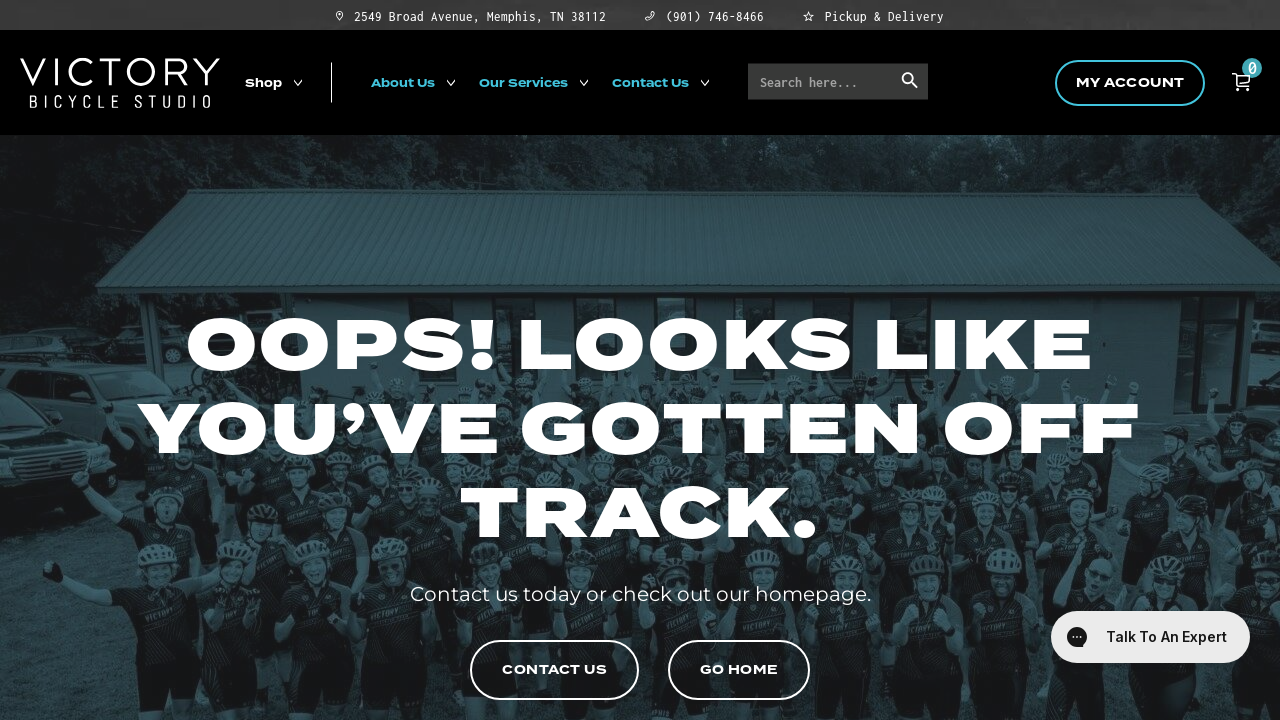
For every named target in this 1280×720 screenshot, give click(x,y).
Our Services (523, 82)
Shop (263, 82)
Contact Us (650, 82)
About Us (403, 82)
